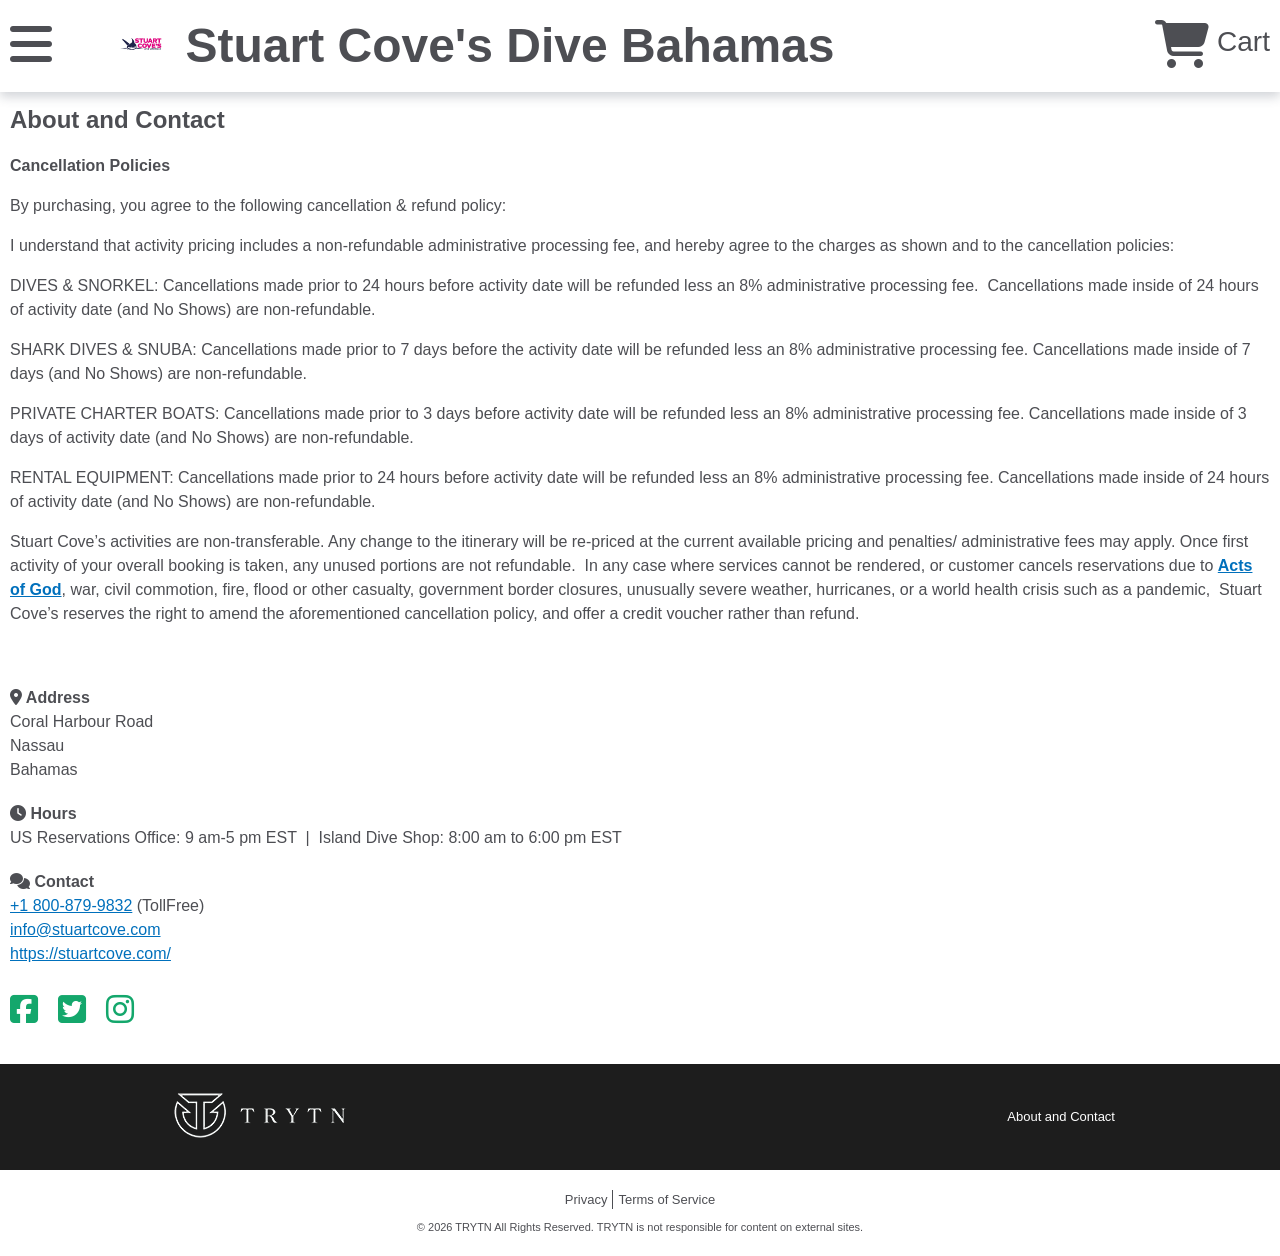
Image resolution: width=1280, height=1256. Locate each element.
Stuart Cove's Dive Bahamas (509, 45)
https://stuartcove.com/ (90, 953)
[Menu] (31, 42)
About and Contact (1061, 1116)
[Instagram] (120, 1010)
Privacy (586, 1199)
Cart (1212, 41)
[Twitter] (72, 1010)
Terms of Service (666, 1199)
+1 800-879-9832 (71, 905)
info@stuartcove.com (85, 929)
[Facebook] (24, 1010)
